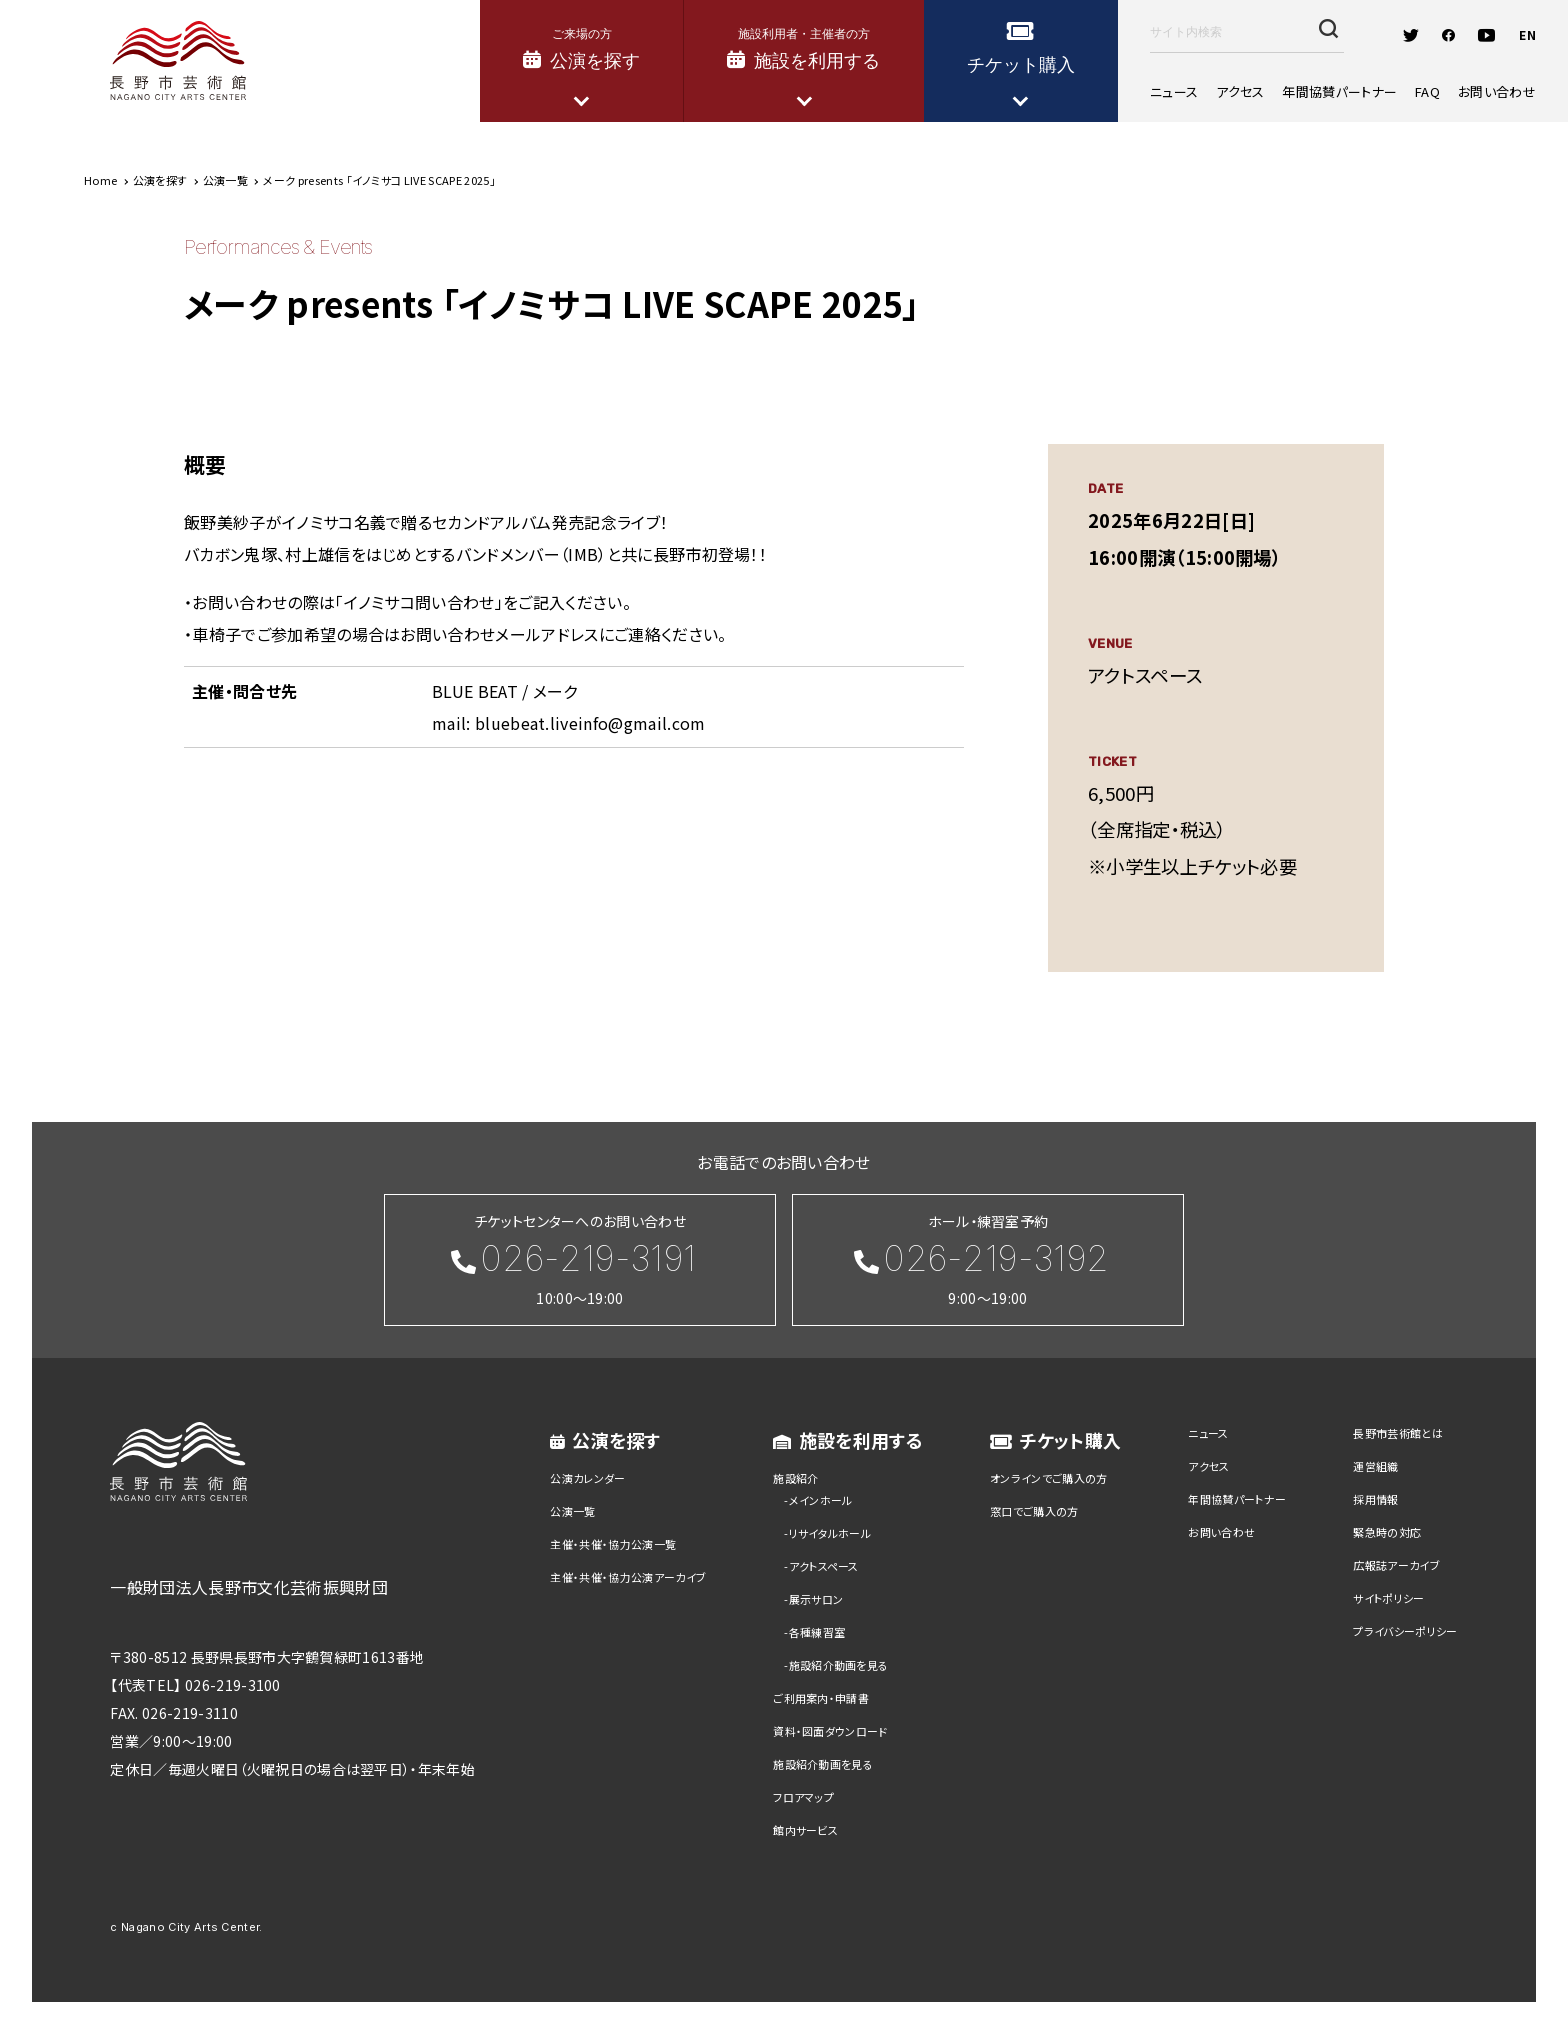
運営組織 (1375, 1466)
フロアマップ (803, 1797)
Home (100, 180)
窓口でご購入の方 (1034, 1511)
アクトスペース (824, 1566)
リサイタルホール (830, 1533)
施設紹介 (795, 1478)
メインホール (821, 1500)
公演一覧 (572, 1511)
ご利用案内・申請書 (821, 1698)
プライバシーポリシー (1405, 1631)
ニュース (1174, 91)
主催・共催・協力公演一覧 (613, 1544)
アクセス (1240, 91)
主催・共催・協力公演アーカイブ (628, 1577)
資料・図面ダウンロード (830, 1731)
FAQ (1427, 91)
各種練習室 (817, 1632)
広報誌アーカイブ (1396, 1565)
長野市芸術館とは (1398, 1433)
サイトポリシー (1388, 1598)
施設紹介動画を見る (839, 1665)
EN (1527, 34)
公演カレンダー (587, 1478)
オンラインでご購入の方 (1049, 1478)
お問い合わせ (1497, 91)
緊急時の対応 (1387, 1532)
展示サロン (816, 1599)
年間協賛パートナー (1339, 91)
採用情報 (1375, 1499)
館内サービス (805, 1830)
